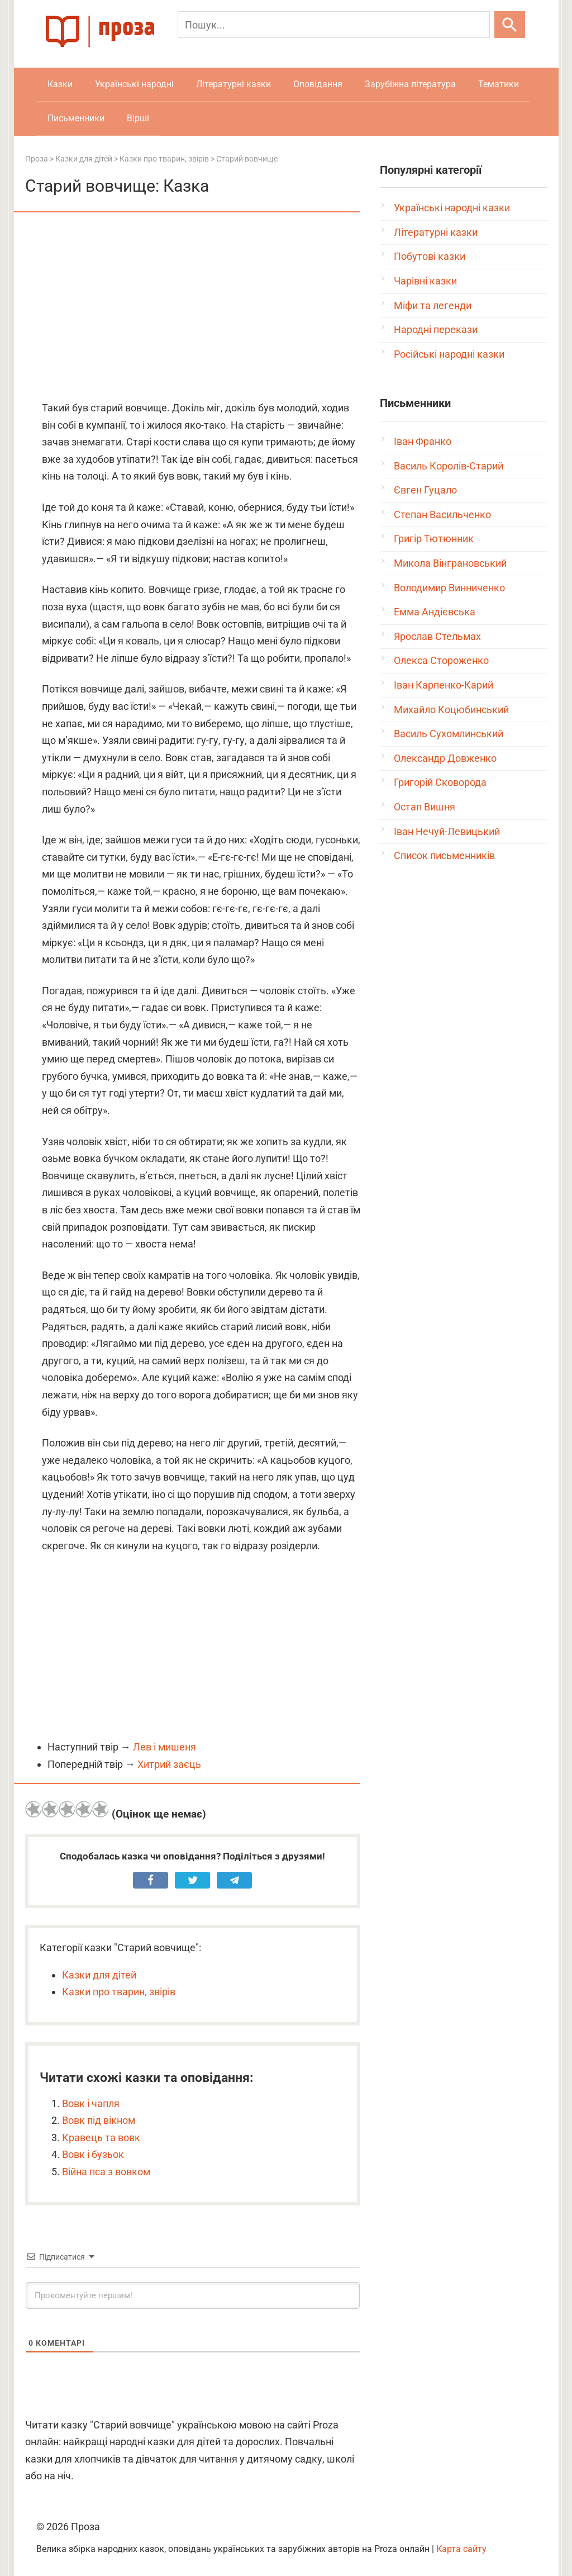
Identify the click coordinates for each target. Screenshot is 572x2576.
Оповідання (317, 84)
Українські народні (134, 84)
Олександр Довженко (445, 758)
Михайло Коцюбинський (451, 709)
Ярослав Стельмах (437, 636)
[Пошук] (334, 24)
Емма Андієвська (434, 612)
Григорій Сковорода (440, 782)
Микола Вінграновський (450, 563)
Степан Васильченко (442, 514)
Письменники (75, 118)
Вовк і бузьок (93, 2154)
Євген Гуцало (425, 490)
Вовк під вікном (98, 2120)
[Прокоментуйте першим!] (193, 2295)
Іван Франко (422, 441)
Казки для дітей (99, 1975)
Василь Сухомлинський (448, 733)
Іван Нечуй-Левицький (447, 831)
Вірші (138, 118)
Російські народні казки (449, 354)
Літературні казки (233, 84)
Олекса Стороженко (441, 660)
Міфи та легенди (432, 305)
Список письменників (444, 855)
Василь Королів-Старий (448, 466)
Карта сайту (461, 2549)
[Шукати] (509, 24)
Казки (60, 84)
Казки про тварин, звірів (118, 1992)
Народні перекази (436, 329)
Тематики (498, 84)
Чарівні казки (425, 281)
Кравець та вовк (101, 2137)
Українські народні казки (452, 208)
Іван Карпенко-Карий (443, 685)
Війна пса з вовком (106, 2171)
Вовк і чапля (91, 2103)
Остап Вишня (424, 807)
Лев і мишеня (164, 1747)
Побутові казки (429, 256)
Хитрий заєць (169, 1764)
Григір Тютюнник (434, 538)
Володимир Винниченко (449, 588)
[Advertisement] (192, 307)
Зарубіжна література (410, 84)
